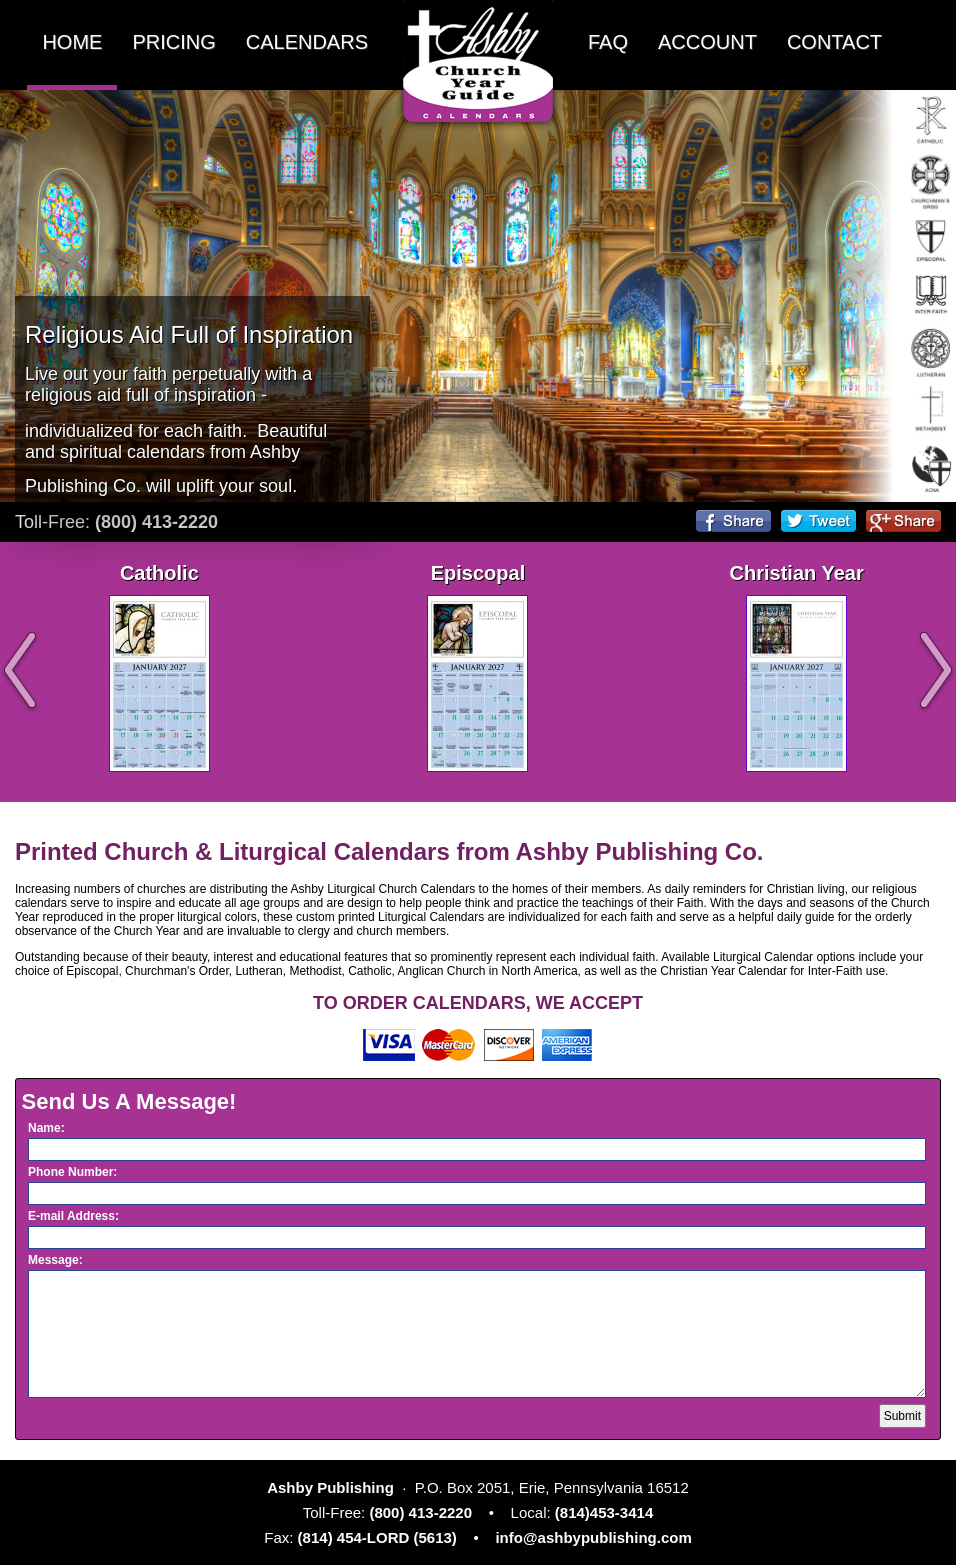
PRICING (173, 42)
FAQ (608, 42)
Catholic (159, 573)
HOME (72, 42)
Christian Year (797, 573)
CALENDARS (307, 42)
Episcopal (478, 573)
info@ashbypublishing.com (593, 1537)
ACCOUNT (707, 42)
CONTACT (834, 42)
